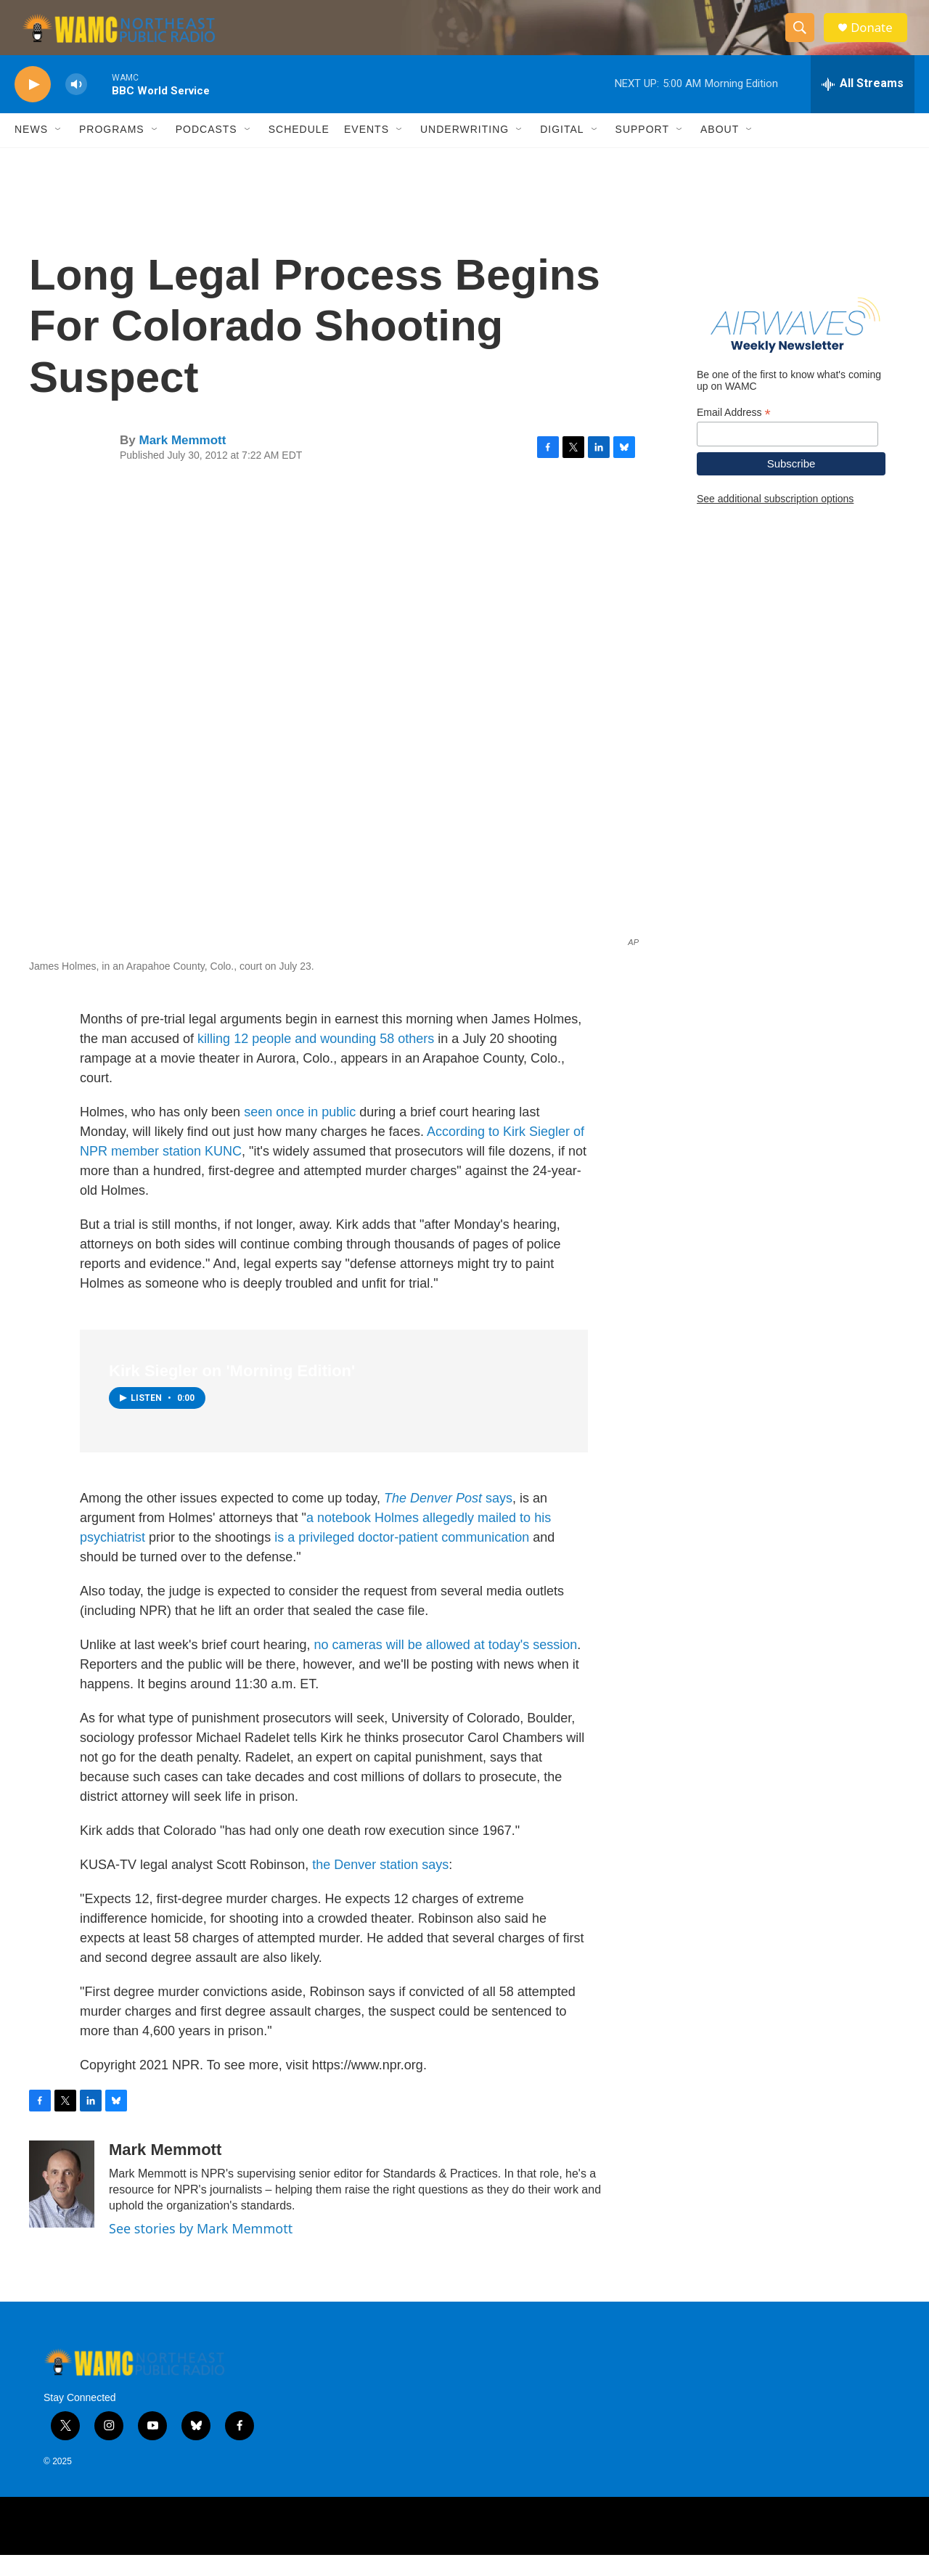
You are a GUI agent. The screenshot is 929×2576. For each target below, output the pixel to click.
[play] (32, 105)
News (31, 151)
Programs (111, 151)
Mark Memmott (182, 461)
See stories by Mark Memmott (200, 2250)
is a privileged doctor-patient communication (401, 1559)
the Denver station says (380, 1886)
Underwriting (464, 151)
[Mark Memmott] (61, 2205)
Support (642, 151)
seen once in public (300, 1133)
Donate (877, 38)
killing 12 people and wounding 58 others (315, 1059)
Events (366, 151)
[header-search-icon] (804, 38)
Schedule (299, 151)
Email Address (734, 434)
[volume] (76, 105)
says (448, 1520)
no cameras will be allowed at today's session (446, 1666)
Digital (562, 151)
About (719, 151)
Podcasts (206, 151)
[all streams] (862, 105)
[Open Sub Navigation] (59, 151)
